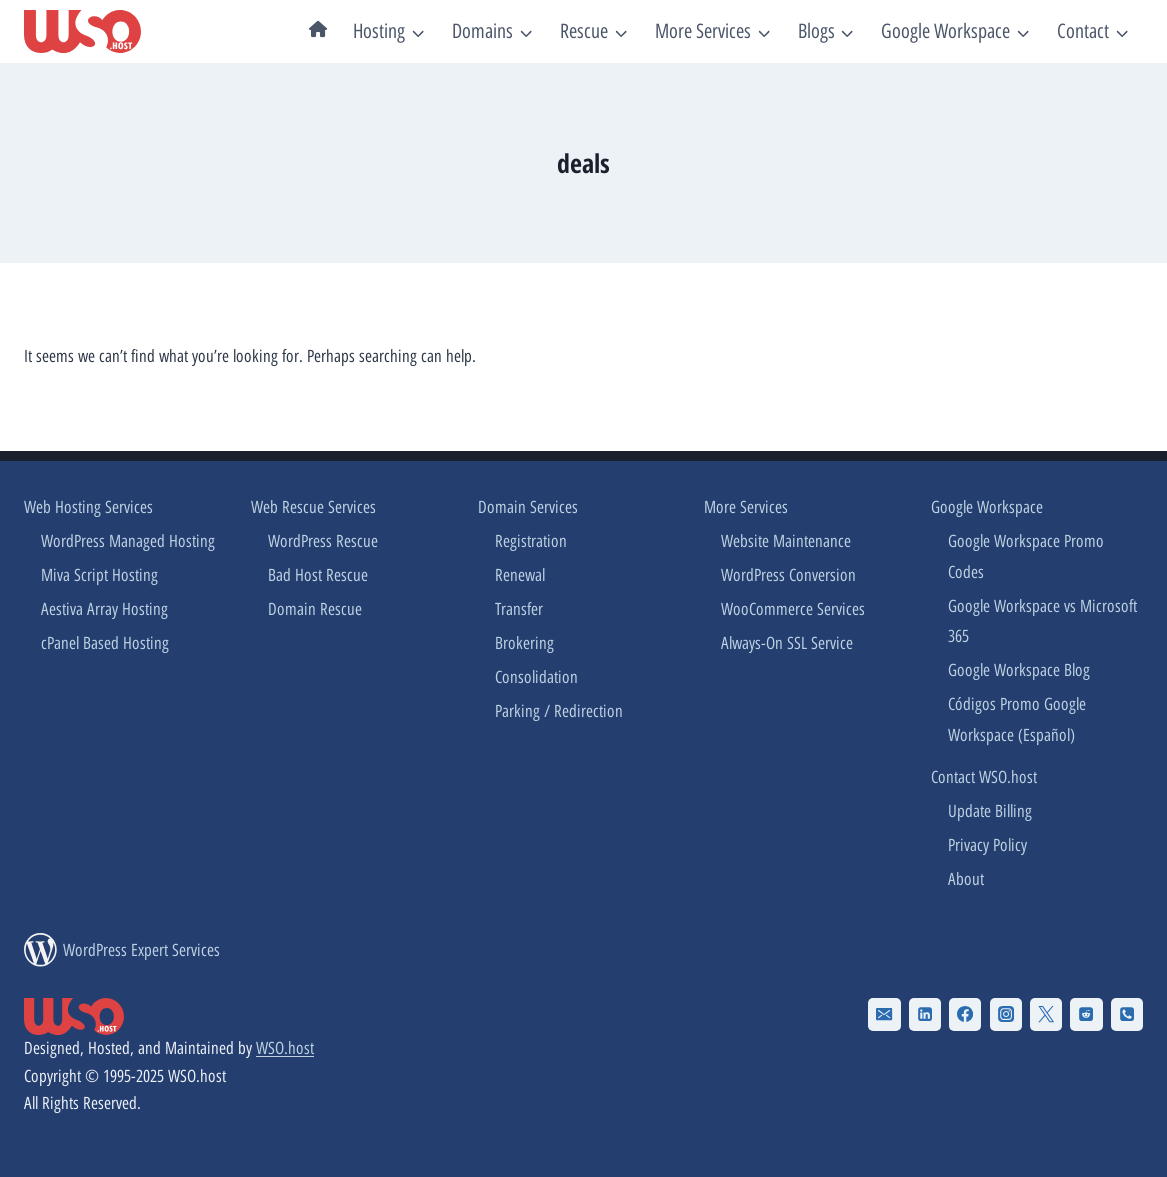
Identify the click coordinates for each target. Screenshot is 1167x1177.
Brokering (524, 643)
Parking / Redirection (559, 711)
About (966, 879)
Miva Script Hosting (99, 575)
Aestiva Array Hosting (104, 609)
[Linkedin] (925, 1014)
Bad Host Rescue (318, 575)
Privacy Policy (987, 845)
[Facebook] (965, 1014)
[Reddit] (1086, 1014)
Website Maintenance (786, 541)
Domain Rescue (315, 609)
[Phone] (1127, 1014)
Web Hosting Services (88, 507)
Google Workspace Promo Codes (1026, 556)
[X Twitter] (1046, 1014)
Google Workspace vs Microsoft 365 (1042, 621)
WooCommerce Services (793, 609)
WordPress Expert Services (141, 950)
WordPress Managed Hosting (128, 541)
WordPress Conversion (788, 575)
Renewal (520, 575)
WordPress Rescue (323, 541)
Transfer (519, 609)
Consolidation (536, 677)
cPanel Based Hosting (105, 643)
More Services (746, 507)
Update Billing (990, 811)
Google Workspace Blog (1019, 670)
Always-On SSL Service (787, 643)
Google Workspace (987, 507)
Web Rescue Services (313, 507)
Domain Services (528, 507)
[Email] (884, 1014)
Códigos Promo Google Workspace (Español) (1017, 719)
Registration (531, 541)
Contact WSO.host (984, 777)
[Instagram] (1006, 1014)
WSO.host (285, 1048)
